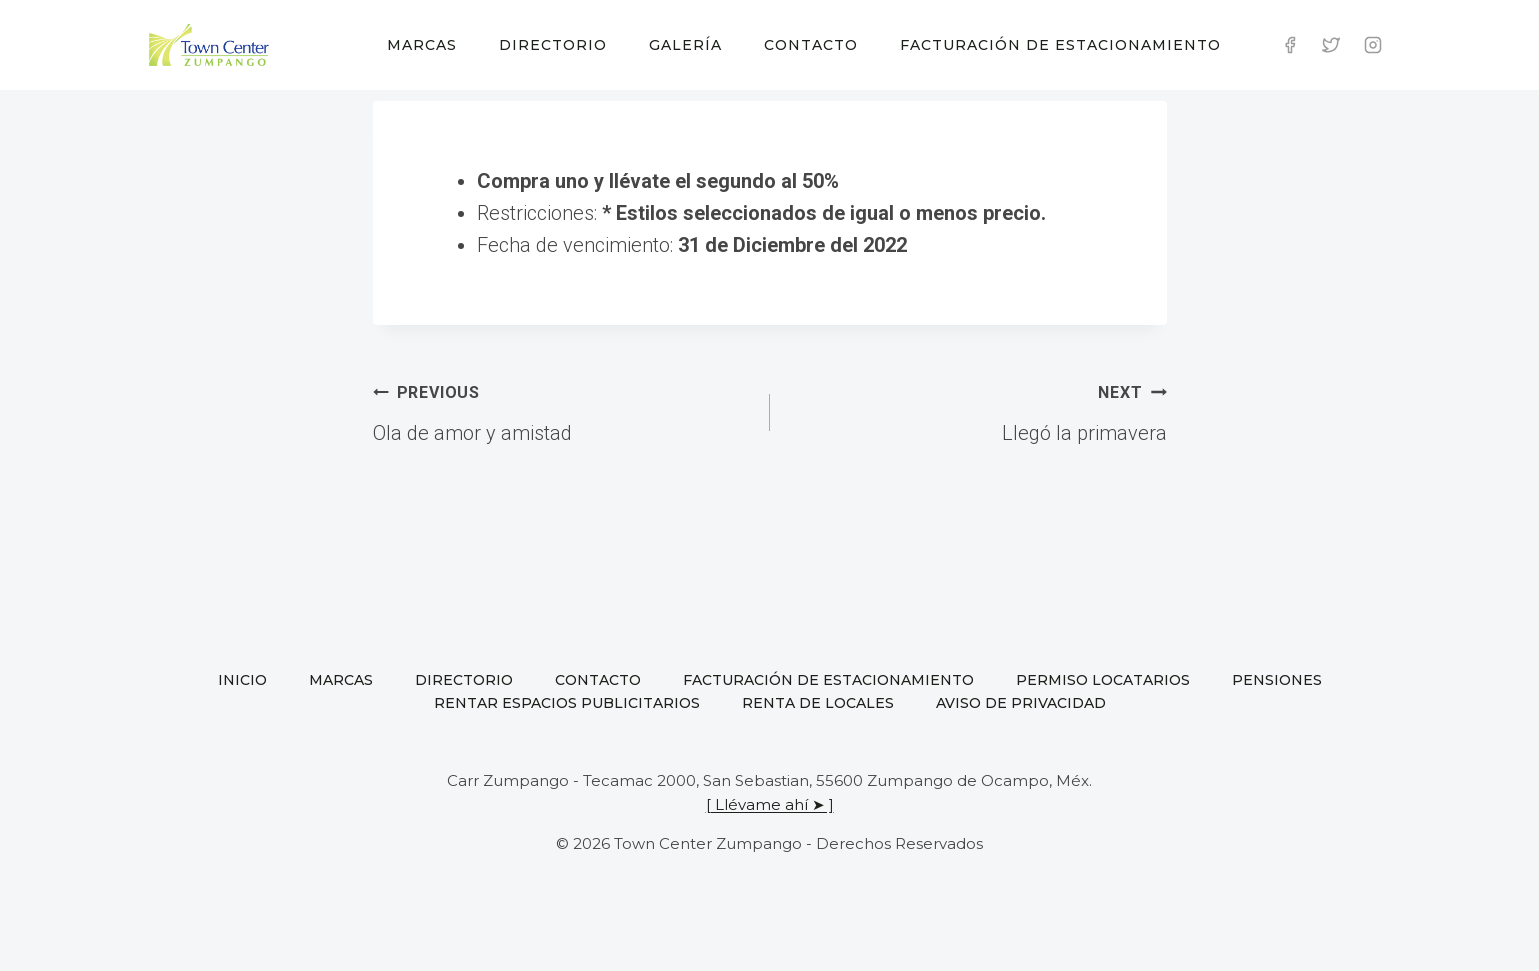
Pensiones (1277, 680)
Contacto (811, 45)
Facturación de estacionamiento (1060, 45)
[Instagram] (1373, 45)
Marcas (422, 45)
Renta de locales (818, 703)
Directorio (553, 45)
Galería (685, 45)
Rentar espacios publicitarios (567, 703)
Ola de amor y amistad (561, 410)
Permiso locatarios (1103, 680)
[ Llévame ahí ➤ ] (770, 804)
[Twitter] (1331, 45)
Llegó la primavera (978, 410)
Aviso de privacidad (1021, 703)
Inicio (242, 680)
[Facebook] (1290, 45)
